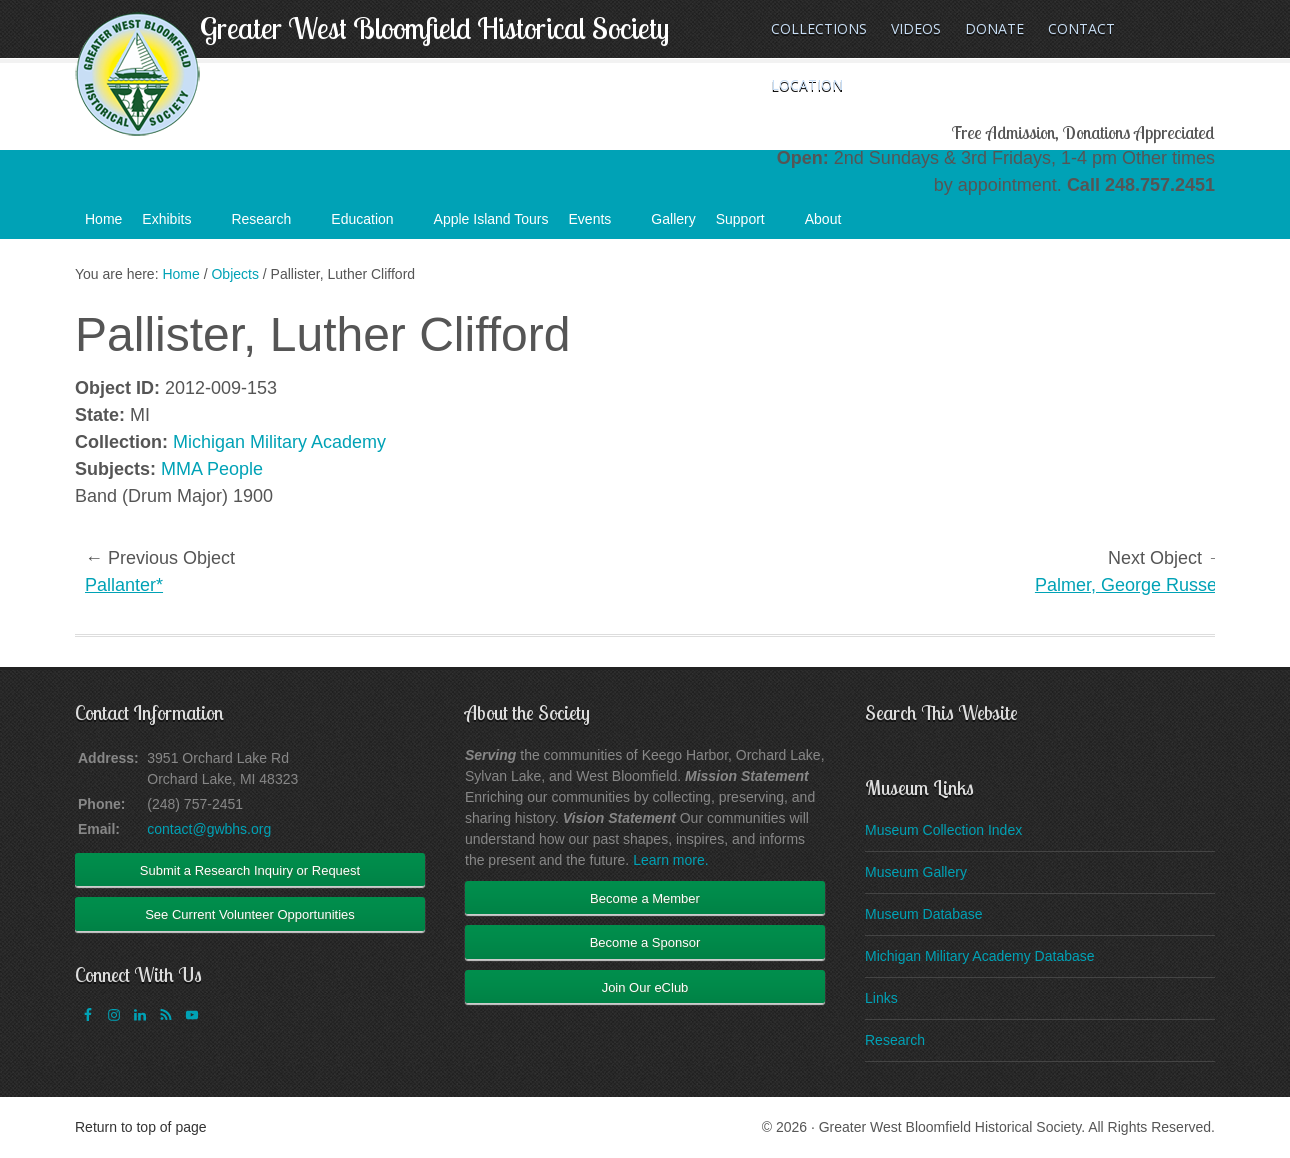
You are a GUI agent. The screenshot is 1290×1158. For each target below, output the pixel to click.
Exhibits (176, 225)
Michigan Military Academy (279, 442)
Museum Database (924, 914)
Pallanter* (124, 585)
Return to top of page (141, 1127)
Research (271, 225)
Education (372, 225)
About (833, 225)
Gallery (673, 219)
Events (600, 225)
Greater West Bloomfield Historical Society (434, 28)
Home (103, 219)
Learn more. (670, 860)
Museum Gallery (916, 872)
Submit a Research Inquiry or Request (250, 870)
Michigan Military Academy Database (980, 956)
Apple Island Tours (491, 219)
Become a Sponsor (645, 942)
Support (750, 225)
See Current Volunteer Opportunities (250, 914)
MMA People (212, 469)
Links (881, 998)
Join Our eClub (645, 987)
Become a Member (645, 898)
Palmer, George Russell (1130, 585)
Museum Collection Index (943, 830)
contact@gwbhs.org (209, 829)
